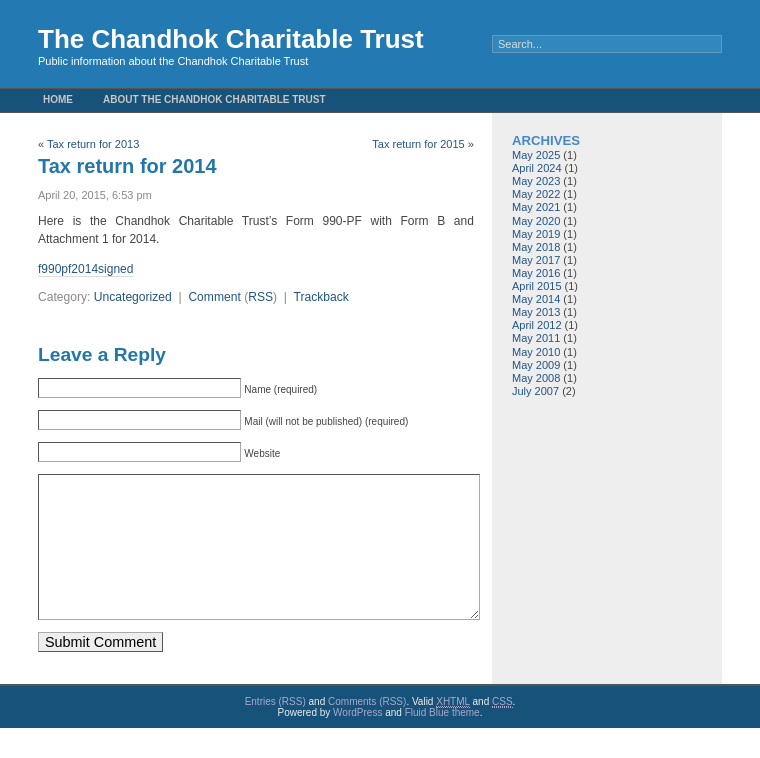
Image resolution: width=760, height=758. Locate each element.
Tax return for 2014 (127, 166)
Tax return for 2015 (418, 144)
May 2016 (536, 273)
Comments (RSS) (367, 731)
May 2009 (536, 365)
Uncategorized (133, 297)
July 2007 (535, 391)
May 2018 (536, 247)
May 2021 (536, 207)
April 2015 (537, 286)
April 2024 (537, 168)
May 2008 (536, 378)
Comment (214, 297)
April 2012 (537, 325)
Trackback (320, 297)
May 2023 (536, 181)
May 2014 (536, 299)
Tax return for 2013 (93, 144)
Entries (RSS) (275, 731)
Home (58, 99)
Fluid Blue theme (442, 742)
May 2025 (536, 155)
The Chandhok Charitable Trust (231, 39)
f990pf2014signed (85, 269)
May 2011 (536, 338)
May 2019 (536, 234)
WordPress (357, 742)
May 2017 (536, 260)
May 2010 (536, 352)
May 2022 (536, 194)
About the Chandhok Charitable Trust (214, 99)
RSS (260, 297)
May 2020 (536, 221)
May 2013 (536, 312)
